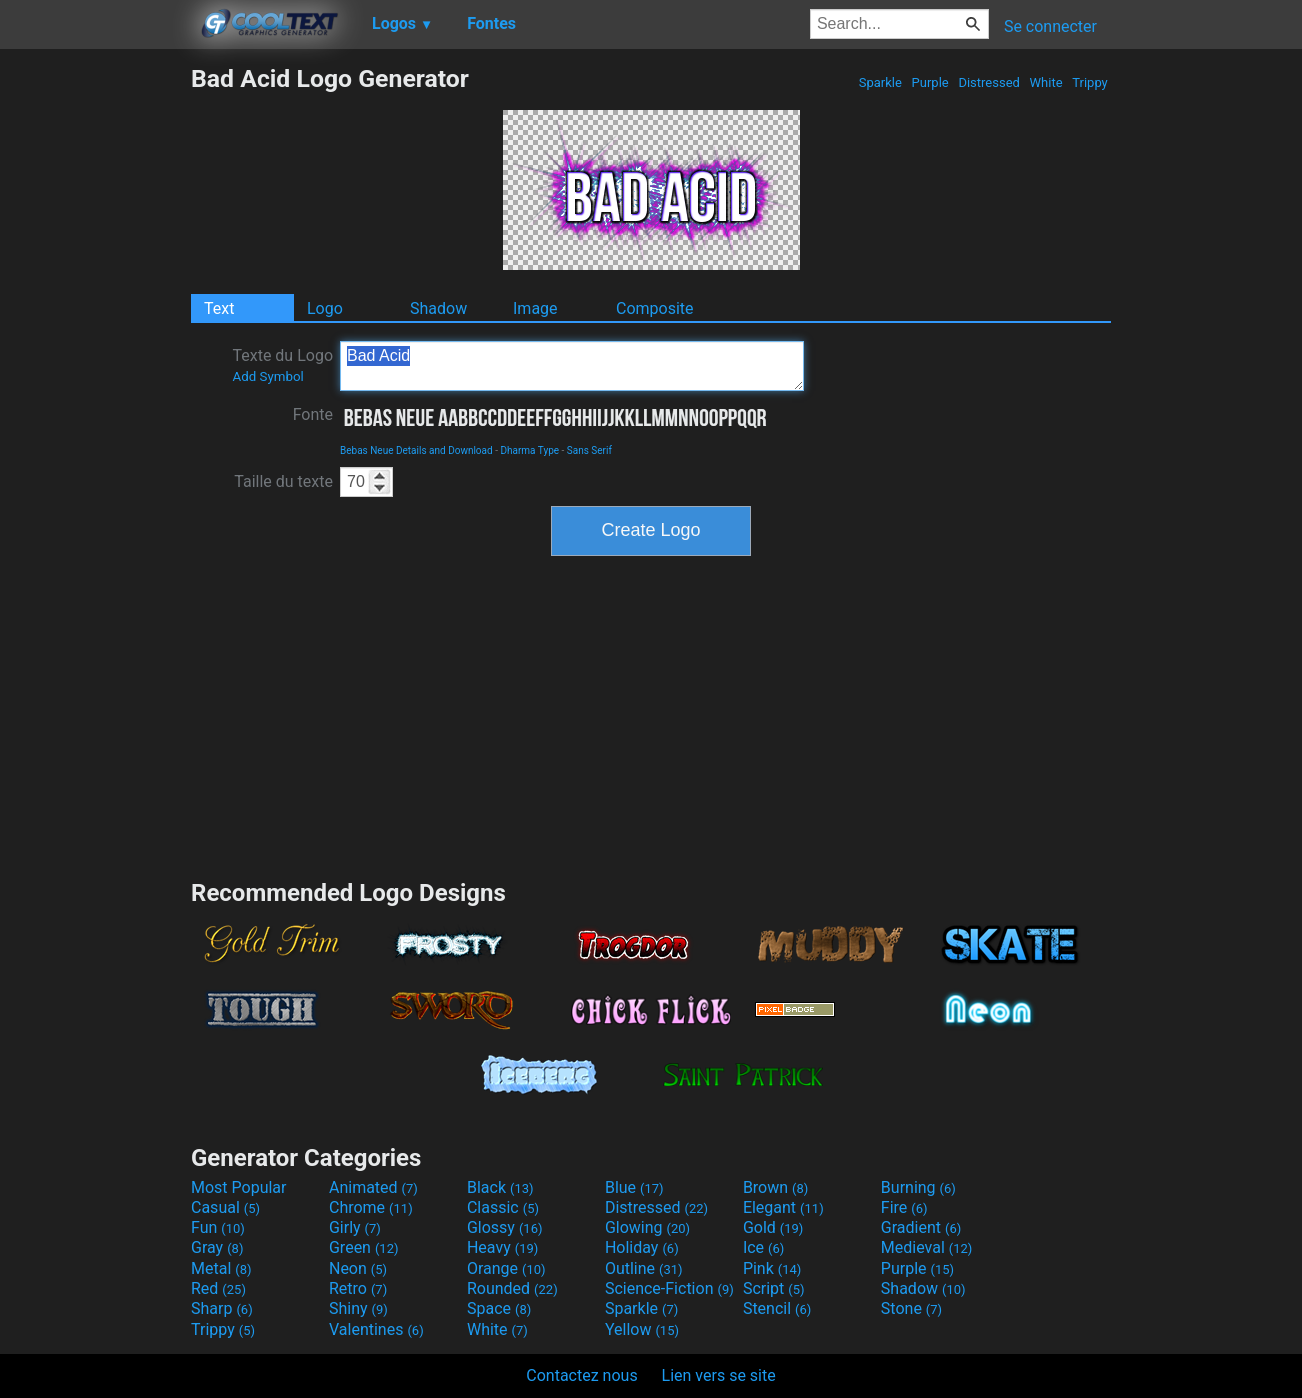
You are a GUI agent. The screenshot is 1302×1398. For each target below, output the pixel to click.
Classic (503, 1207)
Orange (506, 1268)
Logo (325, 308)
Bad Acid (572, 366)
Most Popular (239, 1187)
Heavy (502, 1247)
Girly (355, 1227)
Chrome (371, 1207)
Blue (634, 1187)
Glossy (505, 1227)
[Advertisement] (95, 364)
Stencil (777, 1308)
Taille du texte (283, 481)
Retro (358, 1288)
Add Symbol (267, 376)
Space (499, 1308)
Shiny (358, 1308)
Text (219, 308)
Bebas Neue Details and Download (416, 450)
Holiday (642, 1247)
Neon (358, 1268)
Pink (772, 1268)
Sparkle (881, 82)
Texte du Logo (282, 365)
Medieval (927, 1247)
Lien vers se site (719, 1375)
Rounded (512, 1288)
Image (535, 308)
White (1045, 82)
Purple (930, 82)
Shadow (438, 308)
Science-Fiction (669, 1288)
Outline (644, 1268)
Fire (904, 1207)
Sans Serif (589, 450)
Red (218, 1288)
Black (500, 1187)
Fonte (313, 414)
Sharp (222, 1308)
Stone (911, 1308)
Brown (775, 1187)
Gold (773, 1227)
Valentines (376, 1329)
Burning (918, 1187)
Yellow (642, 1329)
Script (774, 1288)
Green (364, 1247)
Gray (217, 1247)
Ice (763, 1247)
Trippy (1090, 82)
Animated (373, 1187)
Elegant (783, 1207)
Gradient (921, 1227)
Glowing (647, 1227)
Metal (221, 1268)
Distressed (989, 82)
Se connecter (1050, 26)
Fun (218, 1227)
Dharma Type (529, 450)
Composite (655, 308)
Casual (225, 1207)
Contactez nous (581, 1375)
